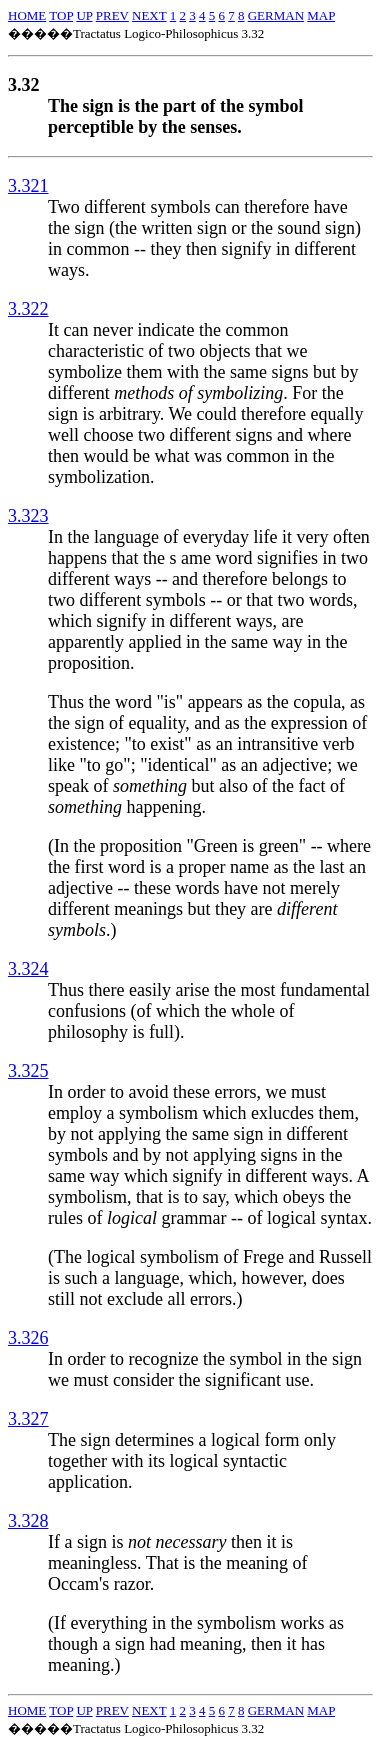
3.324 (28, 969)
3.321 (28, 186)
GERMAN (276, 15)
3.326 (28, 1338)
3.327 (28, 1419)
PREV (112, 15)
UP (84, 15)
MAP (321, 15)
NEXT (149, 15)
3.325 (28, 1071)
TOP (61, 15)
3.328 (28, 1521)
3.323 (28, 516)
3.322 (28, 309)
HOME (27, 15)
